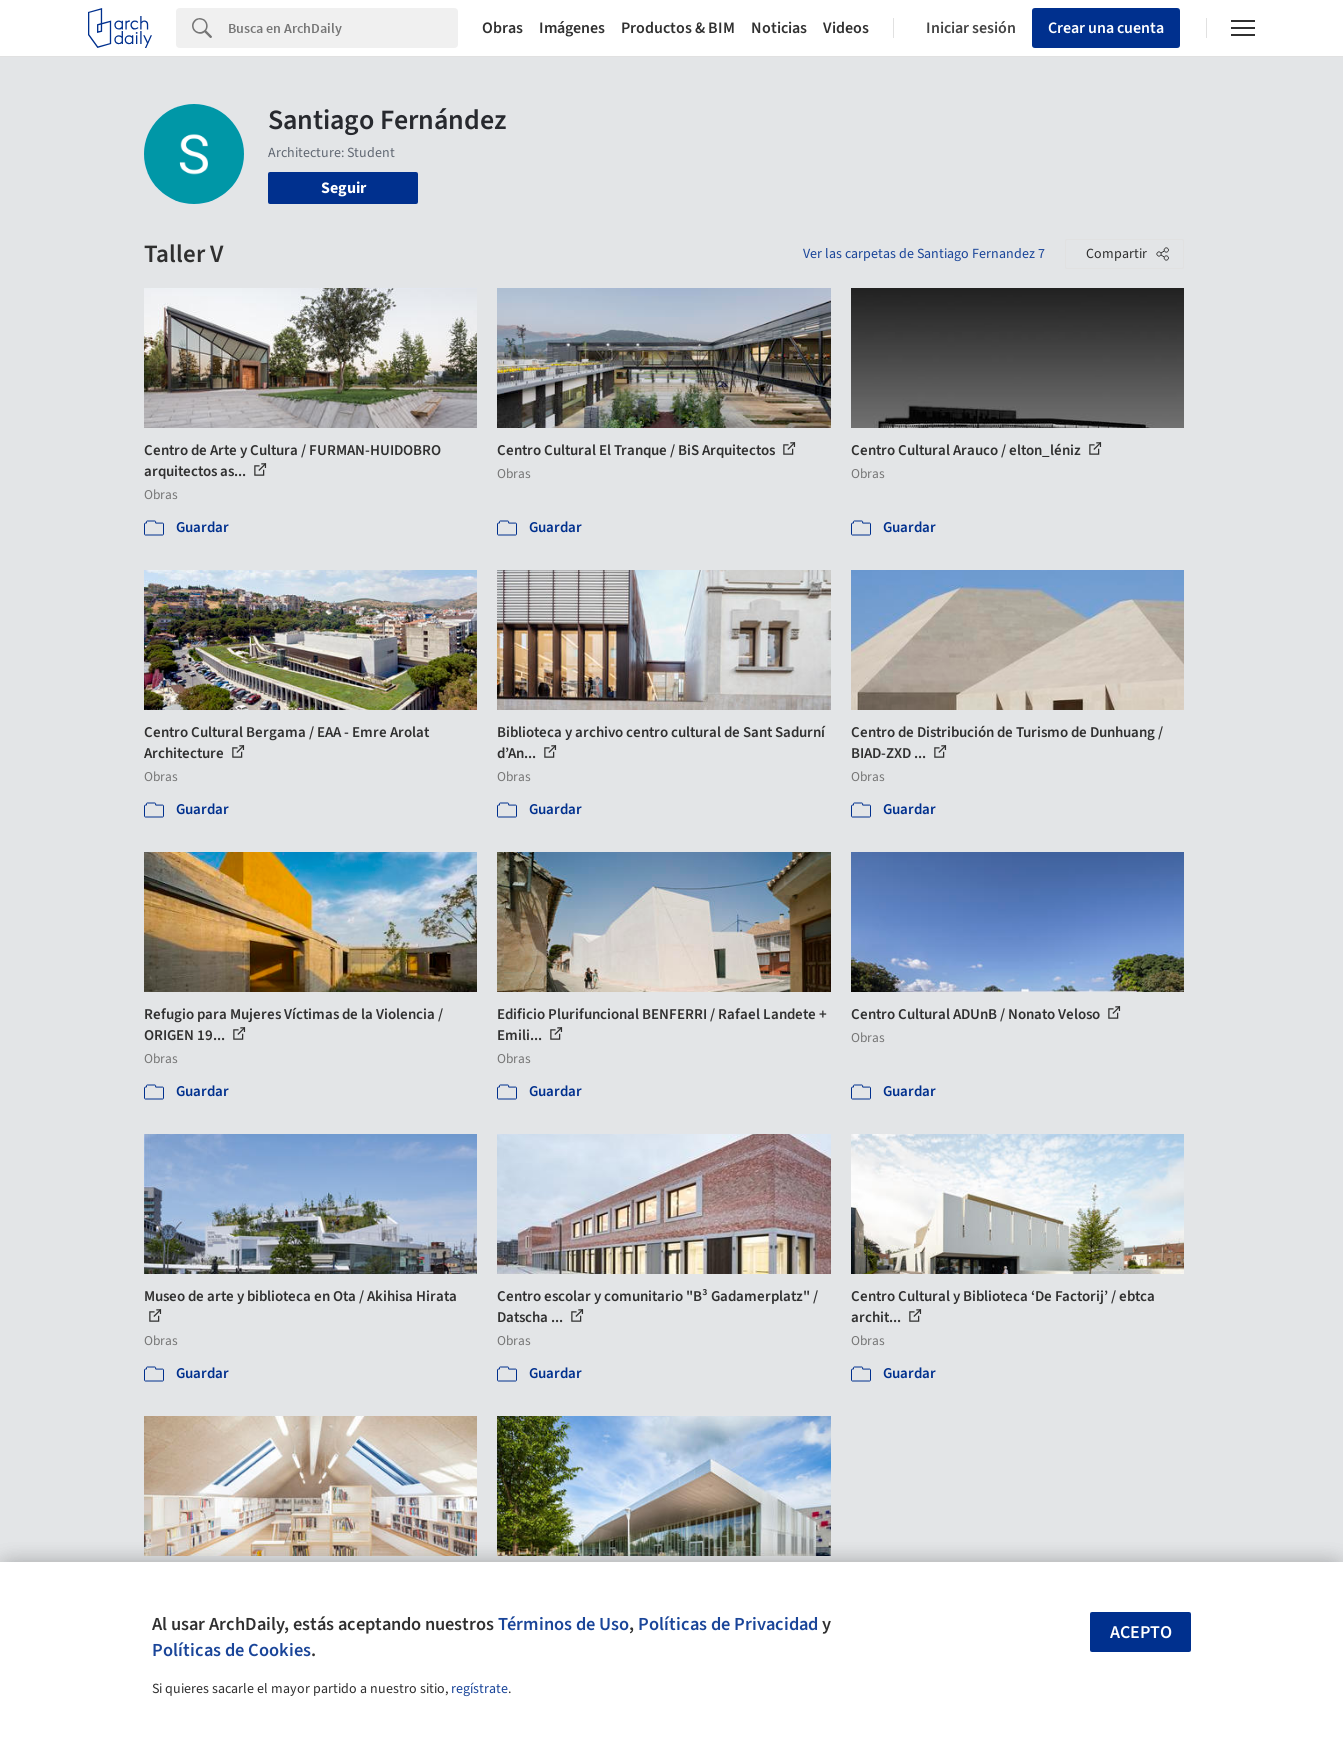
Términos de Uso (563, 1624)
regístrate (479, 1689)
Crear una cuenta (1106, 28)
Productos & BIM (678, 28)
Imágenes (572, 28)
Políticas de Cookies (231, 1650)
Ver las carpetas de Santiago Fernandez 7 (924, 254)
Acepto (1141, 1632)
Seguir (343, 188)
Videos (846, 28)
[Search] (343, 28)
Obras (502, 28)
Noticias (779, 28)
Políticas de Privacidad (728, 1624)
